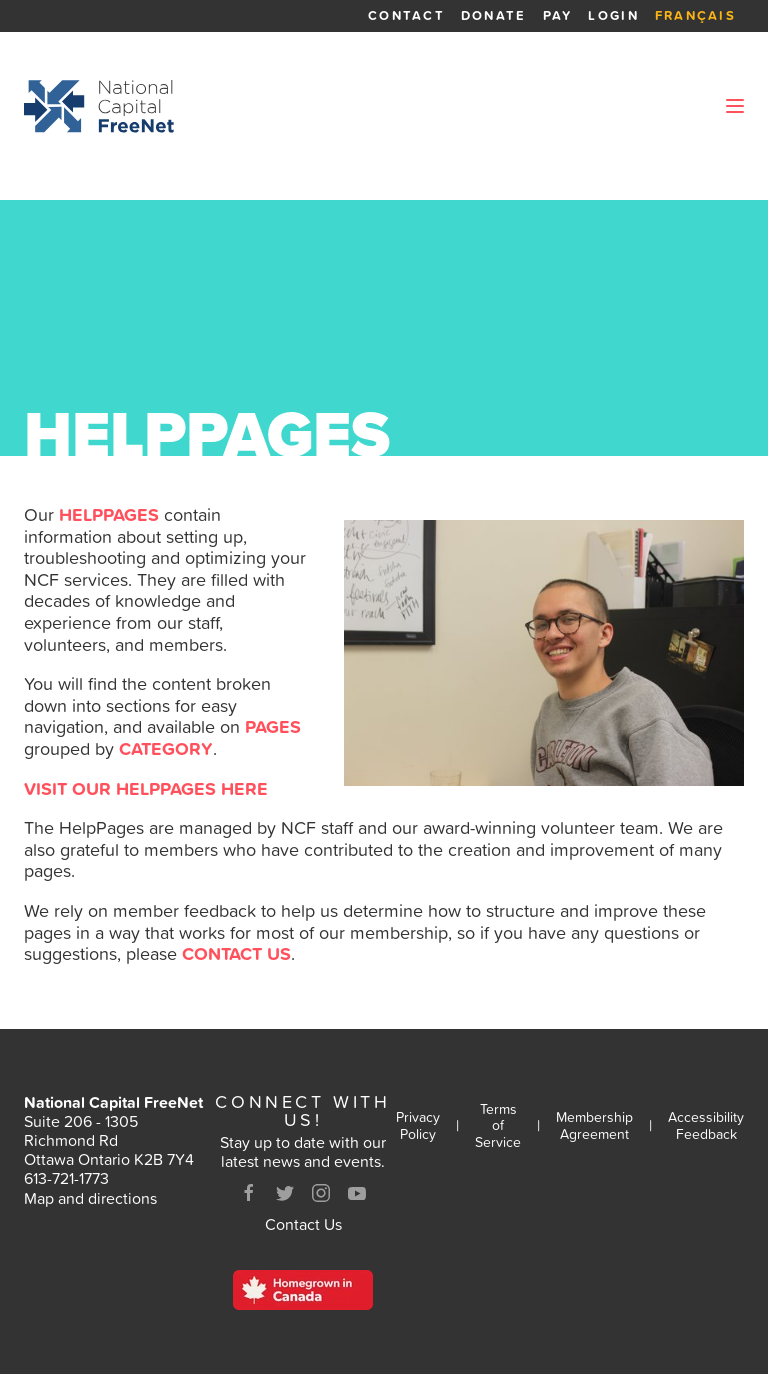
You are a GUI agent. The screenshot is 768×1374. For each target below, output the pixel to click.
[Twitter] (285, 1193)
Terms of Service (498, 1126)
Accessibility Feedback (706, 1126)
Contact (406, 15)
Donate (494, 15)
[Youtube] (357, 1193)
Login (613, 15)
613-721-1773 (66, 1178)
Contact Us (303, 1224)
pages (273, 726)
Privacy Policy (418, 1126)
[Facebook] (249, 1193)
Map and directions (90, 1198)
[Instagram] (321, 1193)
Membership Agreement (594, 1126)
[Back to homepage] (99, 106)
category (166, 748)
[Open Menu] (735, 106)
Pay (558, 15)
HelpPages (109, 514)
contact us (236, 953)
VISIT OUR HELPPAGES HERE (146, 788)
